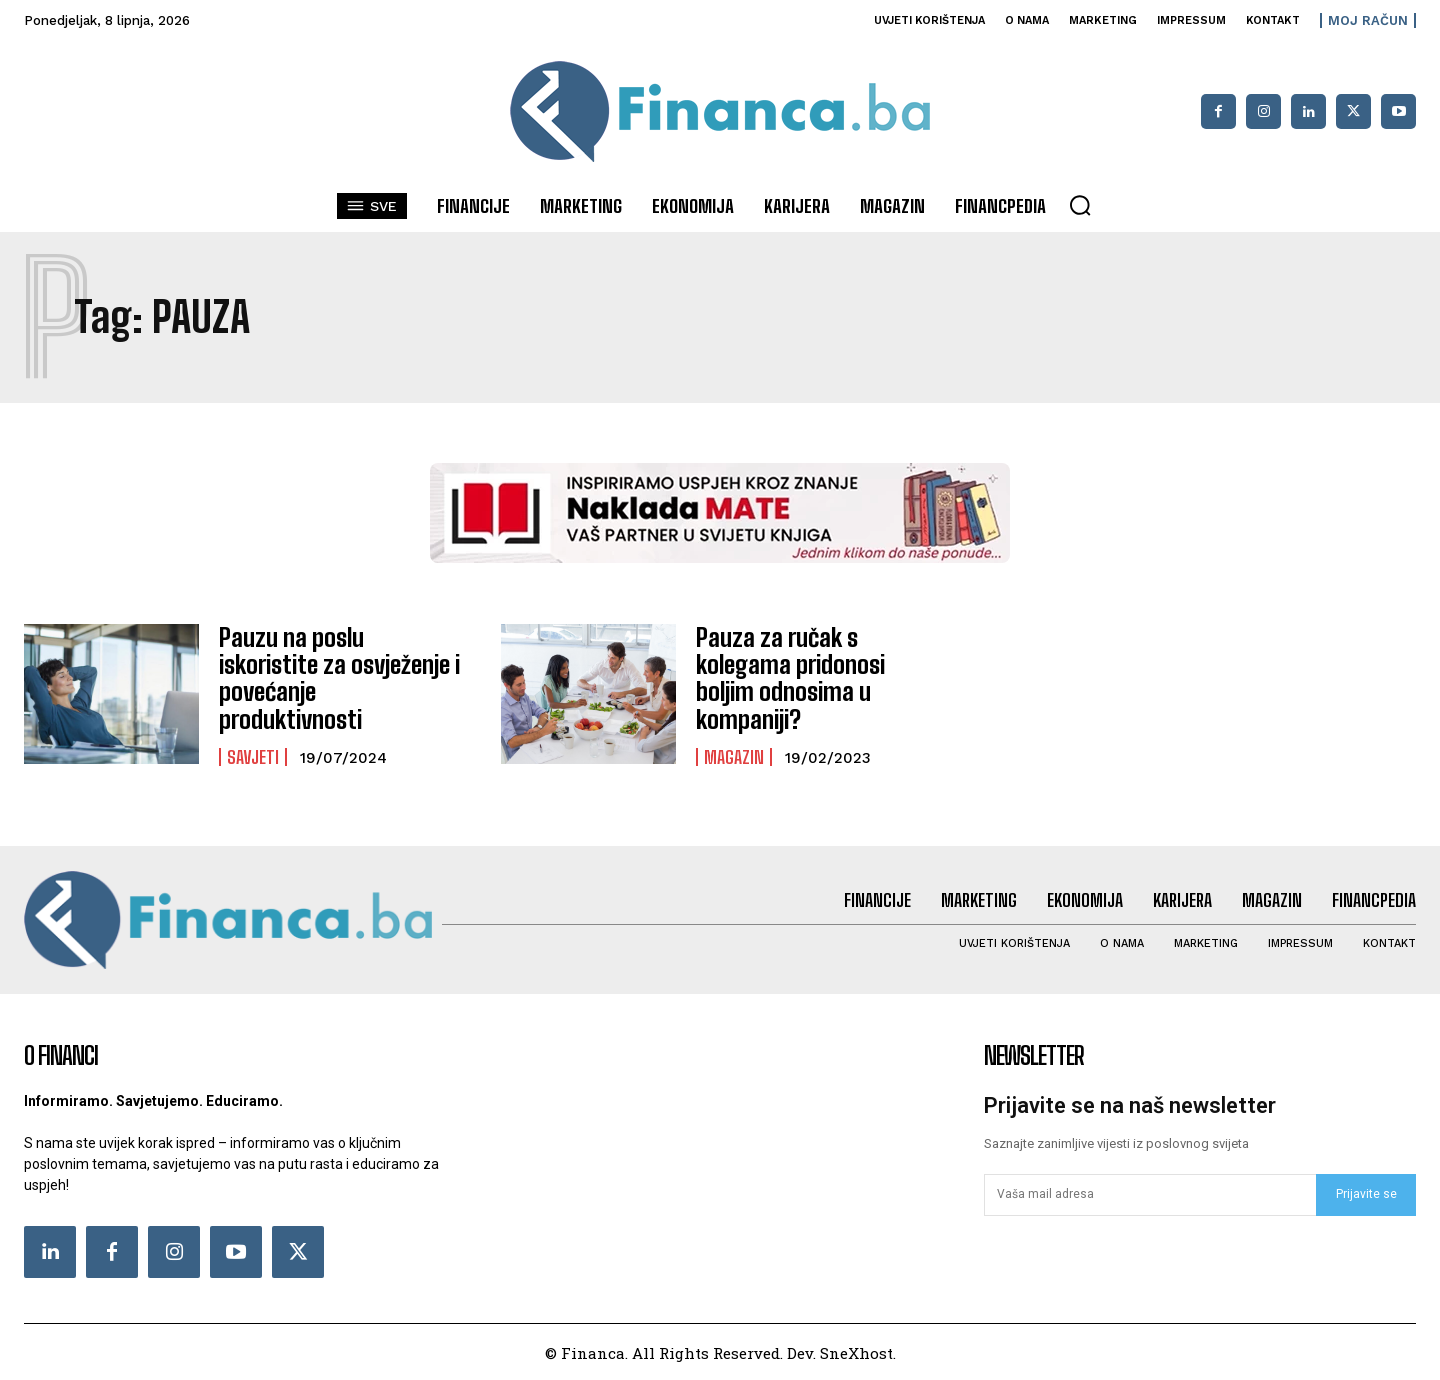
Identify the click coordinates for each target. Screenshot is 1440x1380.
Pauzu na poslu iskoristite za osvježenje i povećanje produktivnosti (339, 676)
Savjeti (253, 741)
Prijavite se (1366, 1192)
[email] (1150, 1193)
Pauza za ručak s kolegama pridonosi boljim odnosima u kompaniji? (789, 676)
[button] (1080, 205)
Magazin (734, 754)
